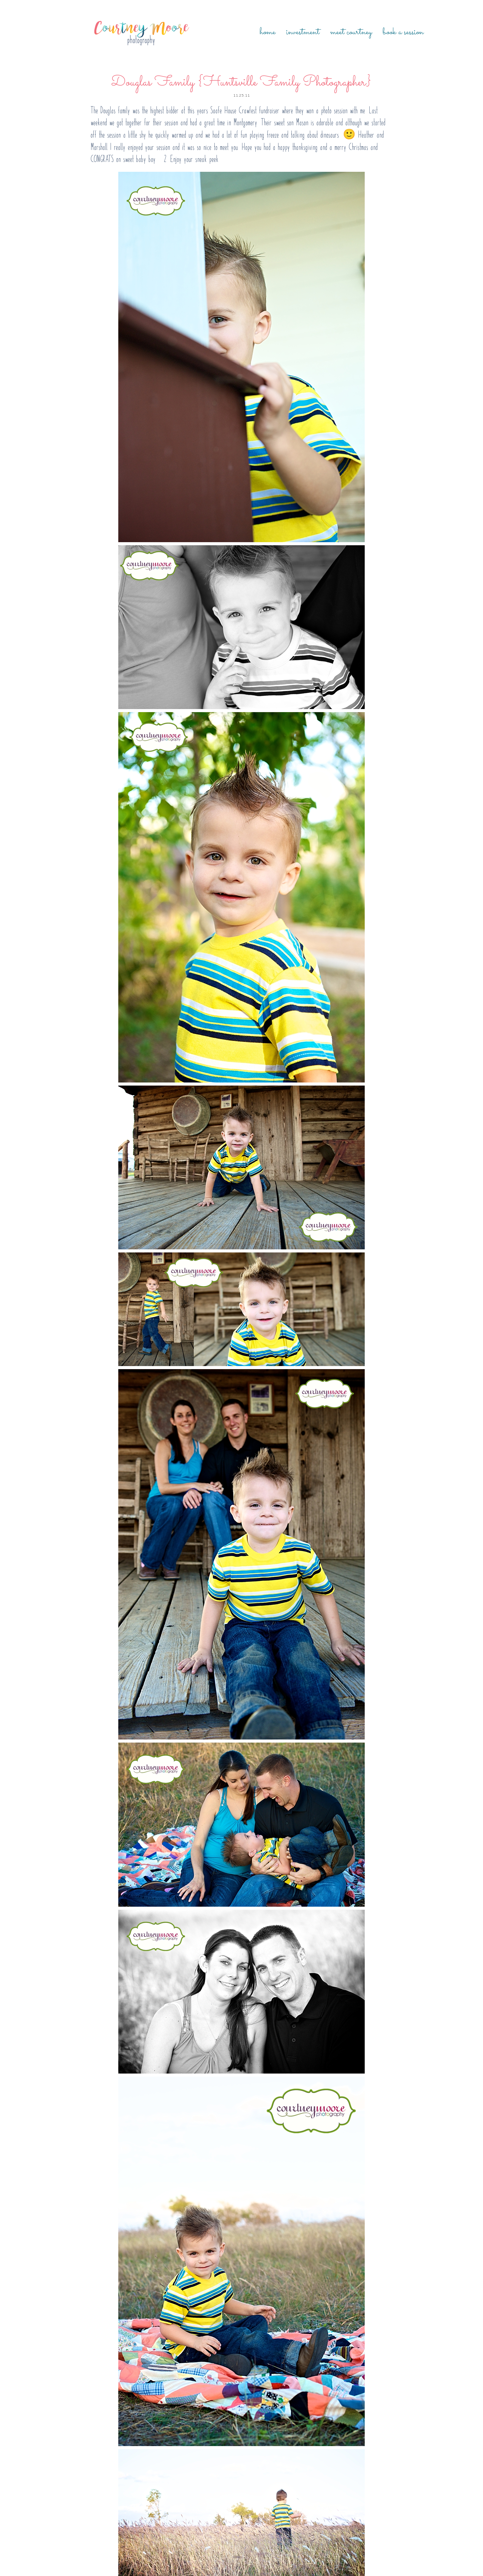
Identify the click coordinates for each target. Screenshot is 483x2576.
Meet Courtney (351, 32)
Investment (302, 32)
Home (267, 32)
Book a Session (403, 32)
